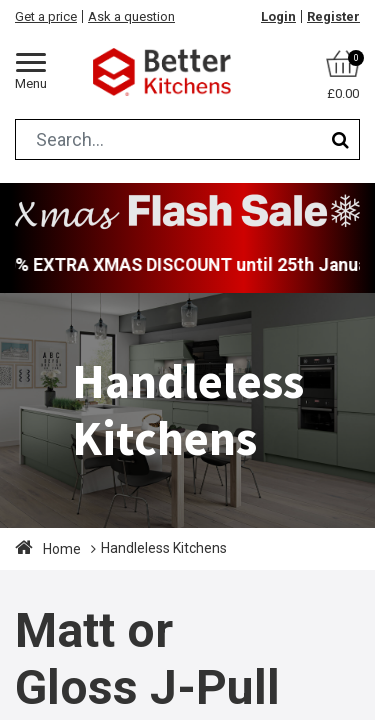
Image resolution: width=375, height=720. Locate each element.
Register (333, 16)
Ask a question (131, 16)
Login (278, 16)
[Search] (340, 139)
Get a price (46, 16)
